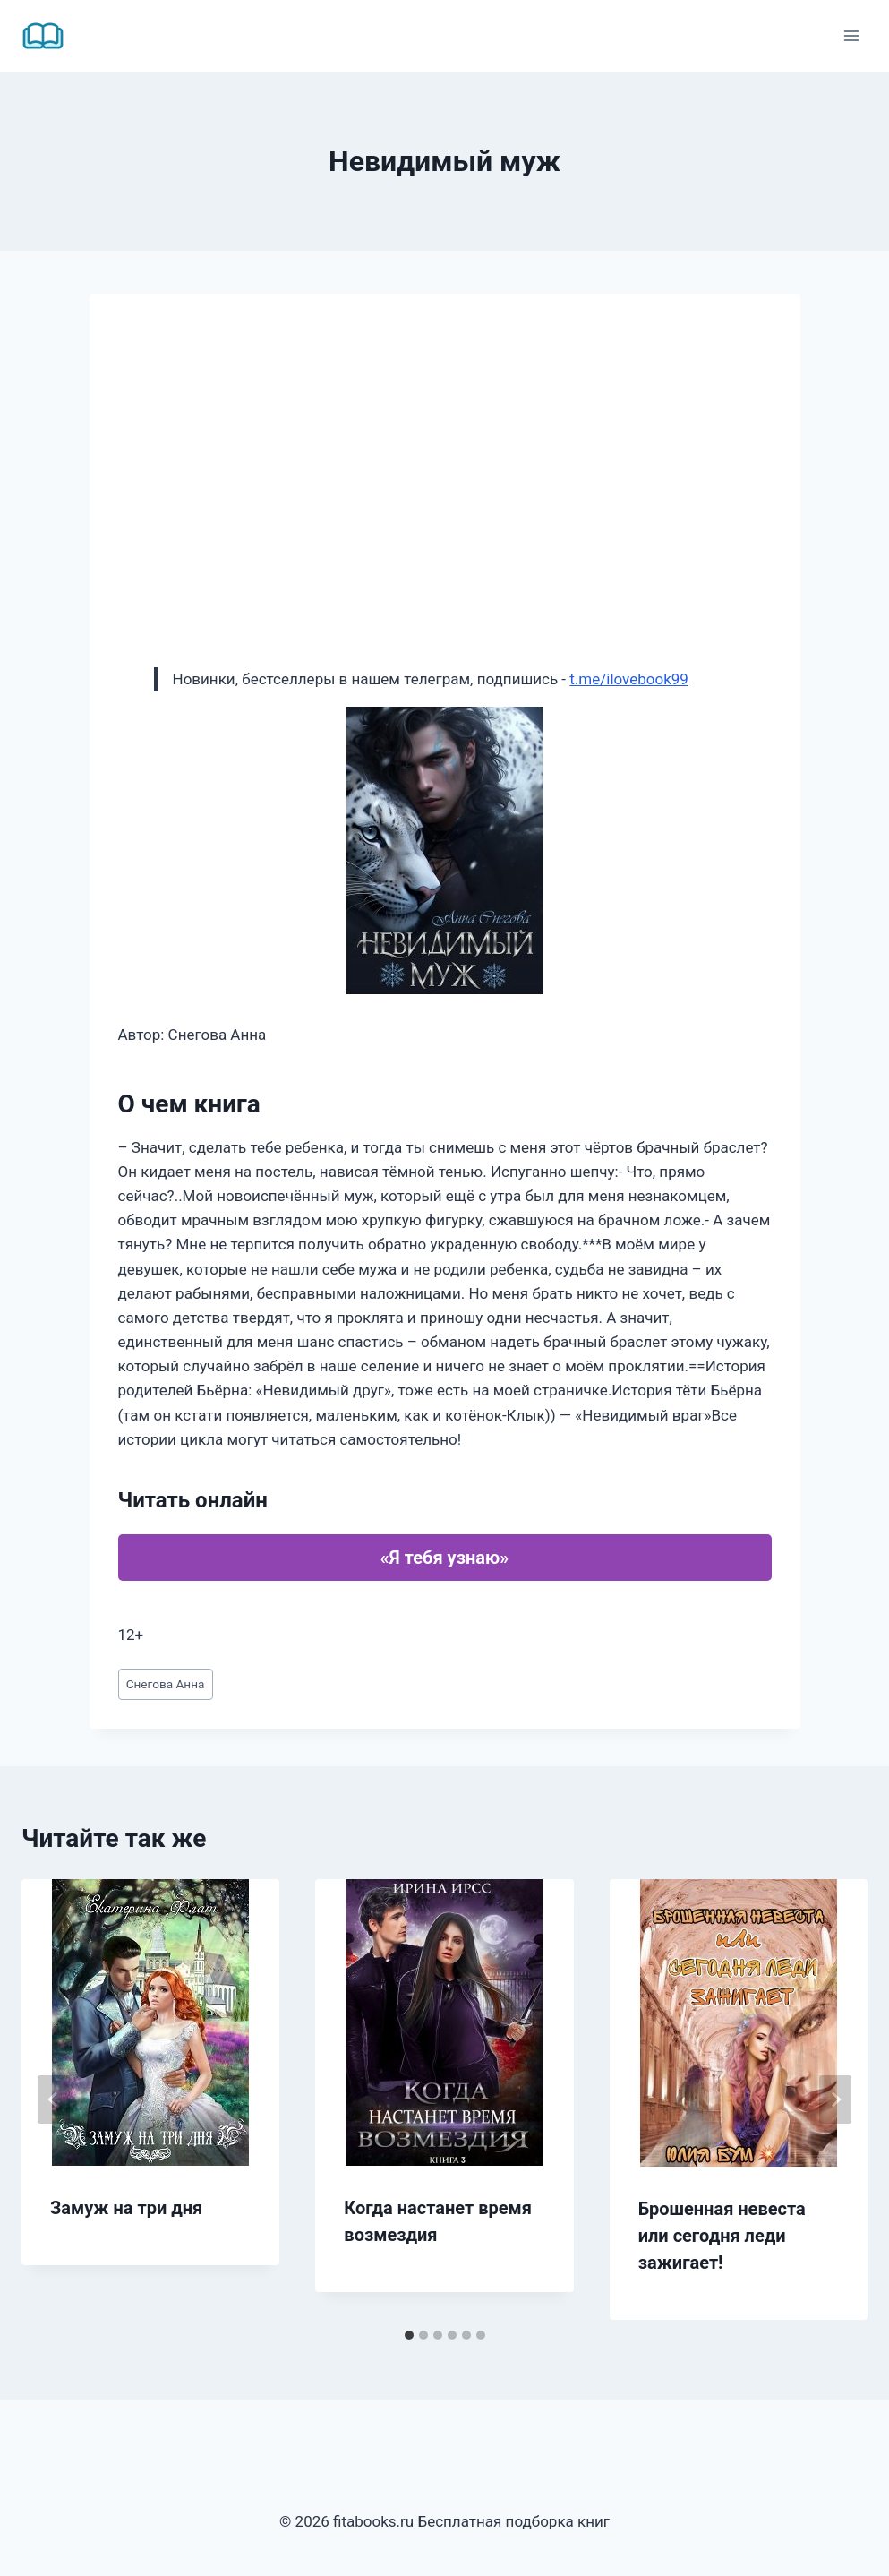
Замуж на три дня (126, 2208)
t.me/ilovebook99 (628, 679)
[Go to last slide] (54, 2099)
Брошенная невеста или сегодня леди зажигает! (722, 2235)
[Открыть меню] (851, 35)
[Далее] (835, 2099)
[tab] (409, 2335)
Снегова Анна (165, 1684)
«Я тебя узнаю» (444, 1557)
